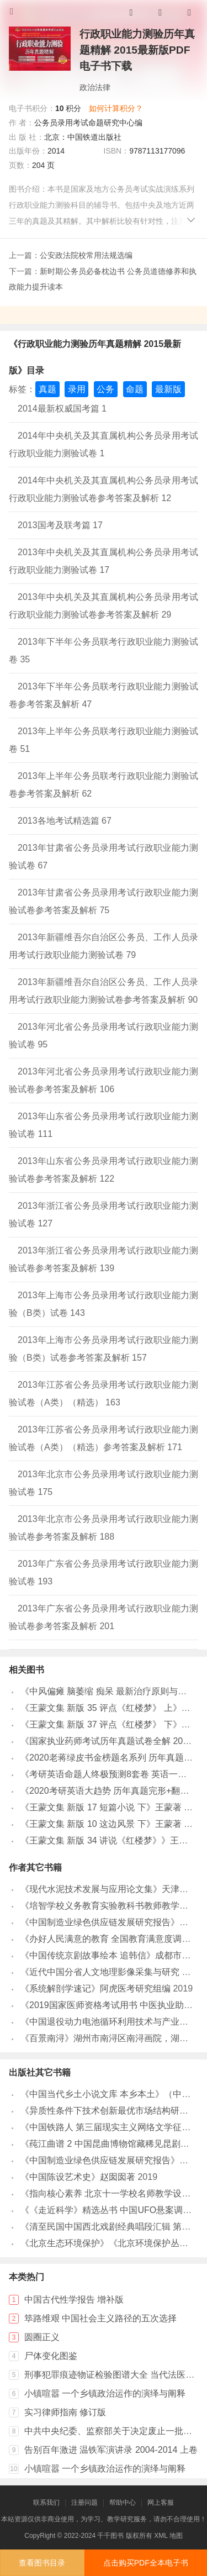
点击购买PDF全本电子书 (145, 2562)
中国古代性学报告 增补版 (74, 2299)
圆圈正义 (42, 2337)
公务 (105, 389)
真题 (47, 389)
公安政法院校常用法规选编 (86, 255)
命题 (135, 389)
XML (160, 2536)
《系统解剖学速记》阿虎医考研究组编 (95, 1988)
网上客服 (160, 2502)
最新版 (168, 389)
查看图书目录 (42, 2562)
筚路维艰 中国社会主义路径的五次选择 (100, 2318)
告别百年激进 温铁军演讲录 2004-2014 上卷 (111, 2449)
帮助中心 (122, 2502)
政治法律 (94, 87)
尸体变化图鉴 (50, 2356)
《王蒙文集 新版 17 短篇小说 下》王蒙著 (101, 1807)
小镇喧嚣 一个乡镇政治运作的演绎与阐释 (104, 2393)
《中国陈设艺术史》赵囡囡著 (77, 2177)
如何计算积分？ (116, 108)
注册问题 (84, 2502)
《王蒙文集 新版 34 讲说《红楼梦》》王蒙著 (108, 1840)
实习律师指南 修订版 (65, 2412)
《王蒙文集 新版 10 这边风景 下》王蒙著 (101, 1824)
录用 (77, 389)
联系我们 (46, 2502)
